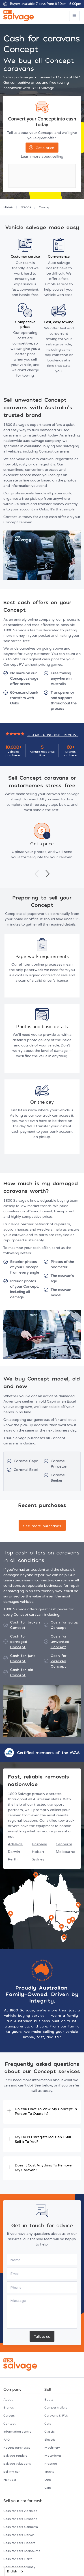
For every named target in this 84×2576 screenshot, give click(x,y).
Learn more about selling (42, 156)
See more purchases (42, 1506)
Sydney (38, 1840)
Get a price (45, 148)
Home (8, 188)
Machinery (52, 2428)
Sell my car (11, 2452)
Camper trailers (55, 2388)
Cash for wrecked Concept (59, 1641)
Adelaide (15, 1825)
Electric (50, 2420)
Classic (49, 2412)
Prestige (50, 2444)
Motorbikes (53, 2436)
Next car (9, 2460)
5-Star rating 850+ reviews (52, 716)
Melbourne (65, 1832)
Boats (48, 2380)
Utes (48, 2460)
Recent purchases (16, 2428)
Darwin (14, 1832)
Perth (12, 1840)
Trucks (49, 2452)
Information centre (17, 2412)
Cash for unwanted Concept (60, 1622)
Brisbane (39, 1825)
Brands (25, 188)
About (8, 2380)
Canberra (64, 1825)
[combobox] (15, 2571)
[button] (74, 16)
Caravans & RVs (56, 2396)
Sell (47, 2370)
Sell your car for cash (22, 2481)
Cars (47, 2404)
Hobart (38, 1832)
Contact (9, 2404)
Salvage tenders (15, 2436)
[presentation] (36, 855)
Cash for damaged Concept (18, 1622)
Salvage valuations (17, 2444)
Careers (9, 2396)
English (12, 2571)
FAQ (6, 2420)
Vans (48, 2468)
